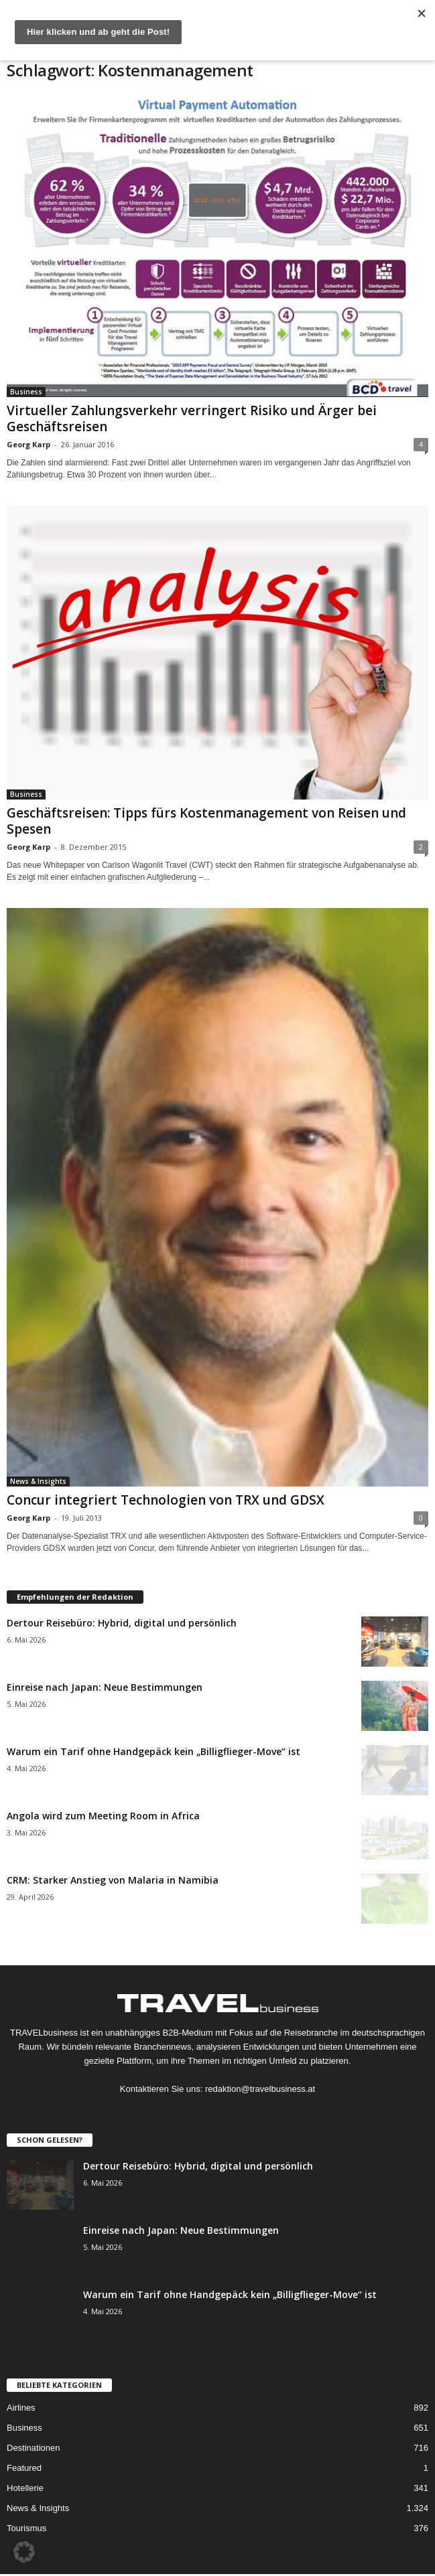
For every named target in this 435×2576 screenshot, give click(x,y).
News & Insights (38, 1481)
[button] (24, 2552)
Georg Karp (28, 444)
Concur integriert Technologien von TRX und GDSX (165, 1500)
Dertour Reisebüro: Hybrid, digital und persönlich (122, 1622)
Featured (24, 2468)
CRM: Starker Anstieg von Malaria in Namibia (113, 1880)
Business (26, 391)
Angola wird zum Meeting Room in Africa (103, 1815)
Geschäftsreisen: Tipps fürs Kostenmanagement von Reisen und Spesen (206, 821)
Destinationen (33, 2448)
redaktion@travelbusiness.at (260, 2089)
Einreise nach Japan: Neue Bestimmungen (104, 1687)
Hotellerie (25, 2488)
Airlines (21, 2408)
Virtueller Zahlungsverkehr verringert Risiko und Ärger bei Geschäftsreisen (192, 418)
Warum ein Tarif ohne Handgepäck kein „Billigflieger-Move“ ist (153, 1751)
